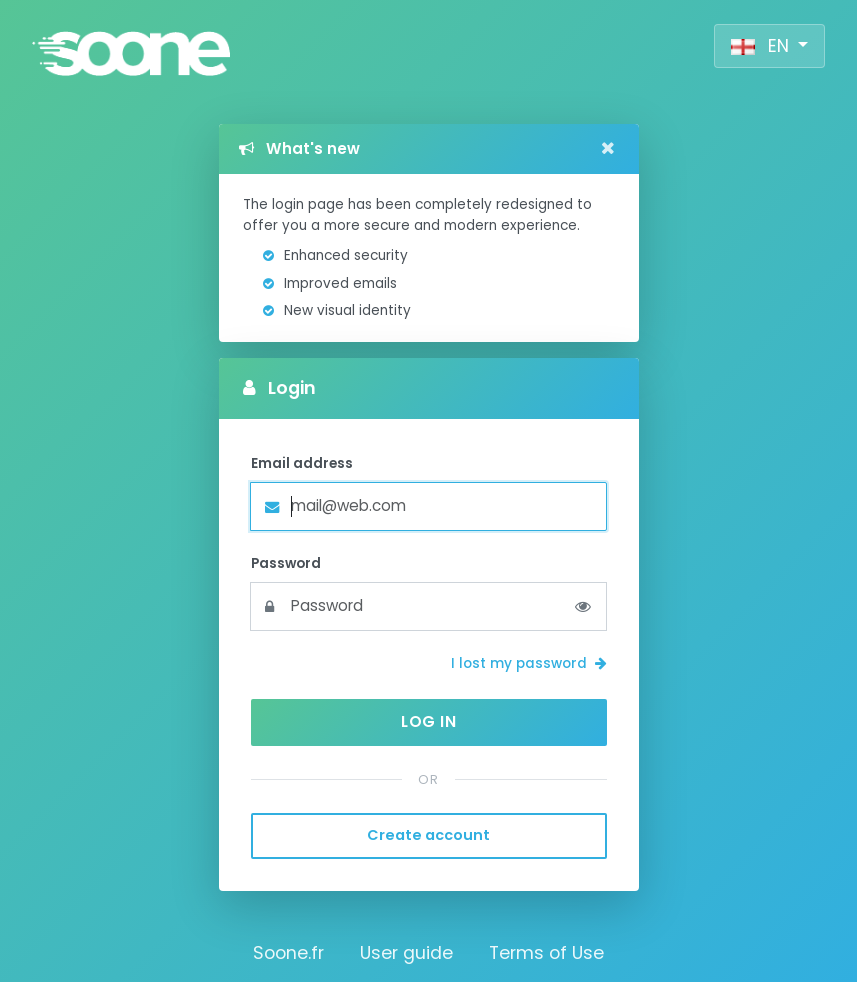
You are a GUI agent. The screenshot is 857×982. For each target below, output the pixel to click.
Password (286, 563)
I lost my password (529, 663)
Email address (302, 463)
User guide (406, 953)
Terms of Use (546, 953)
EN (762, 46)
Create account (428, 835)
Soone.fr (288, 953)
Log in (428, 721)
